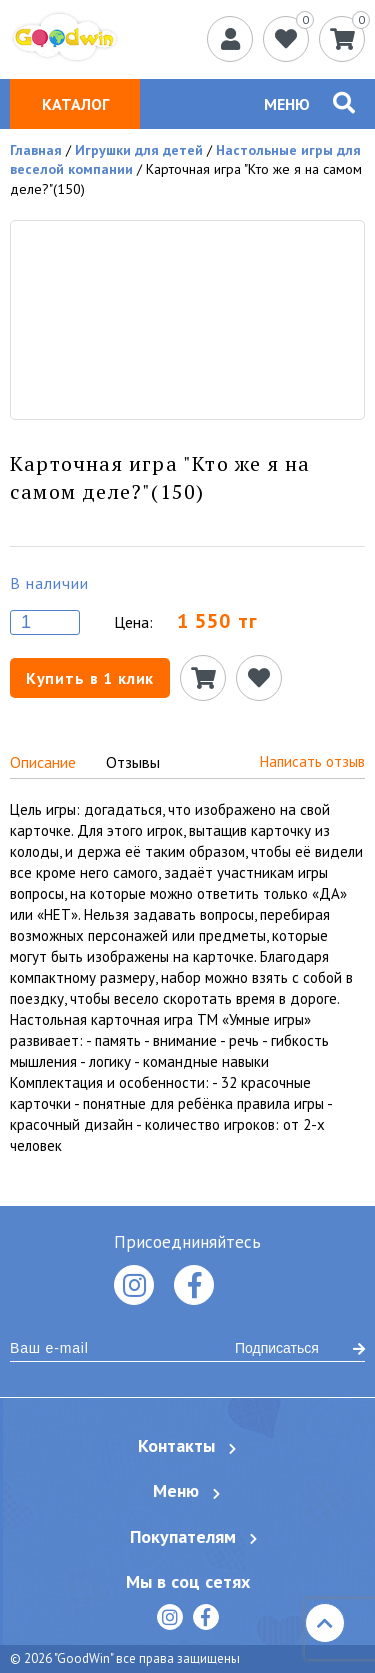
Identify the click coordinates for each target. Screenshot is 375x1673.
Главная (36, 150)
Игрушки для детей (139, 150)
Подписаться (300, 1348)
